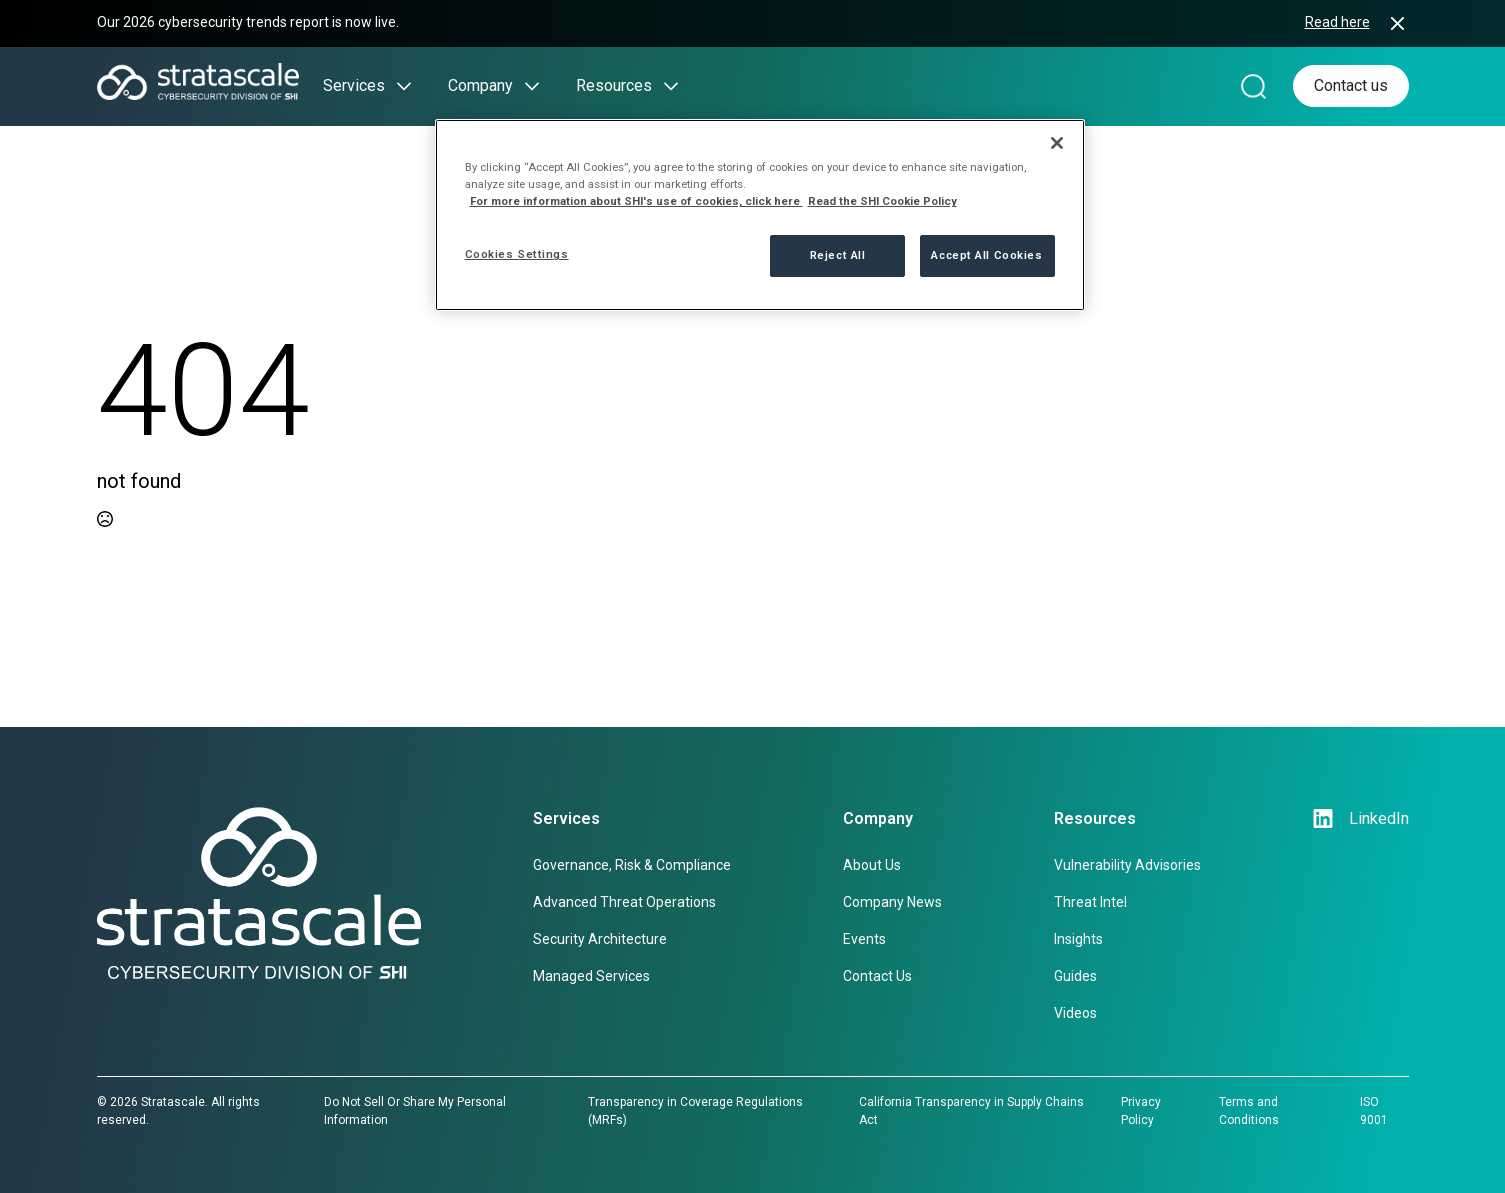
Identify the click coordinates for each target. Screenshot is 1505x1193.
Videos (1075, 1013)
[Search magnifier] (1253, 86)
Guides (1075, 976)
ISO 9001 (1374, 1111)
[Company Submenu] (526, 86)
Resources (614, 85)
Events (864, 939)
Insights (1078, 939)
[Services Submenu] (398, 86)
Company (480, 85)
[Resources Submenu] (665, 86)
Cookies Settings (517, 254)
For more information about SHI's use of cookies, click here (636, 201)
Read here (1337, 22)
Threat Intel (1090, 902)
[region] (760, 215)
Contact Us (877, 976)
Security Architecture (600, 939)
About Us (872, 865)
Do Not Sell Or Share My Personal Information (415, 1111)
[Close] (1057, 143)
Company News (892, 902)
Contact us (1351, 85)
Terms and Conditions (1249, 1111)
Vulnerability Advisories (1127, 865)
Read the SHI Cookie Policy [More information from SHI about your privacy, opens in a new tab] (882, 201)
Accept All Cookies (986, 255)
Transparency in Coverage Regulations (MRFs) (695, 1111)
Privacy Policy (1141, 1111)
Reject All (838, 255)
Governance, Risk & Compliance (632, 865)
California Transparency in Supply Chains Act (971, 1111)
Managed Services (591, 976)
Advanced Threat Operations (624, 902)
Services (354, 85)
